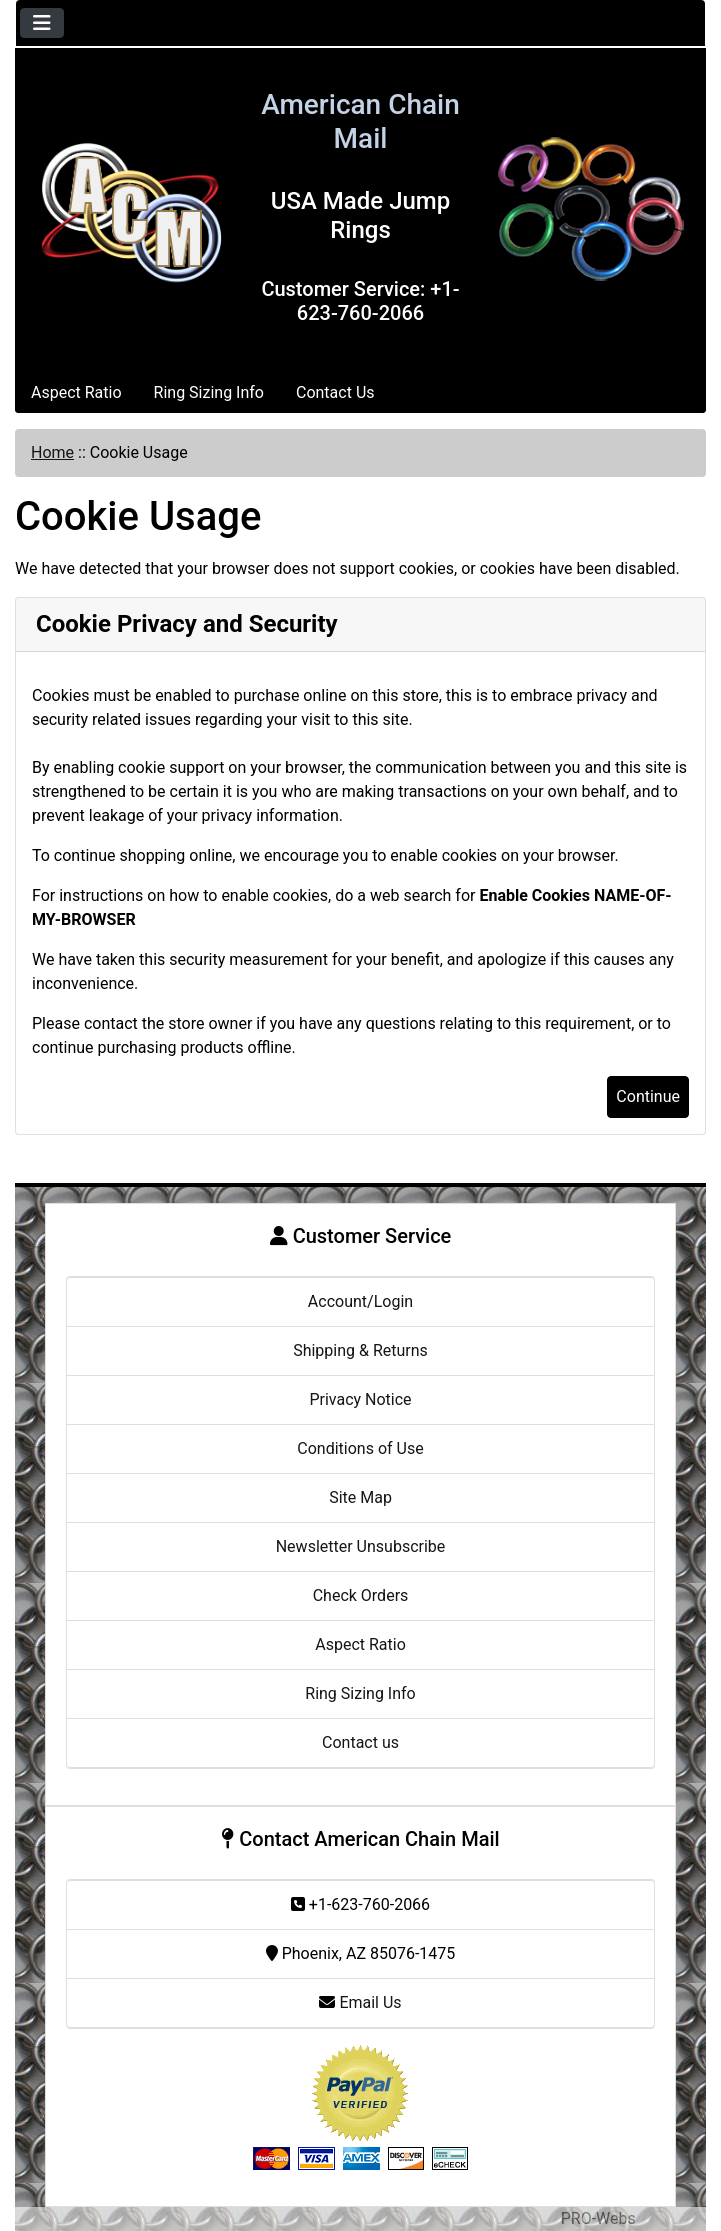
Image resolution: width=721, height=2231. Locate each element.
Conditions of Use (360, 1448)
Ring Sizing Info (209, 392)
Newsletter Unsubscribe (361, 1546)
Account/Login (360, 1301)
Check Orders (361, 1595)
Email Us (360, 2002)
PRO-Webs (598, 2218)
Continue (648, 1096)
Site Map (360, 1497)
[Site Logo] (131, 209)
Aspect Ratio (76, 392)
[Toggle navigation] (42, 23)
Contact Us (335, 392)
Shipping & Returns (360, 1350)
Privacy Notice (360, 1399)
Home (52, 452)
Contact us (360, 1742)
